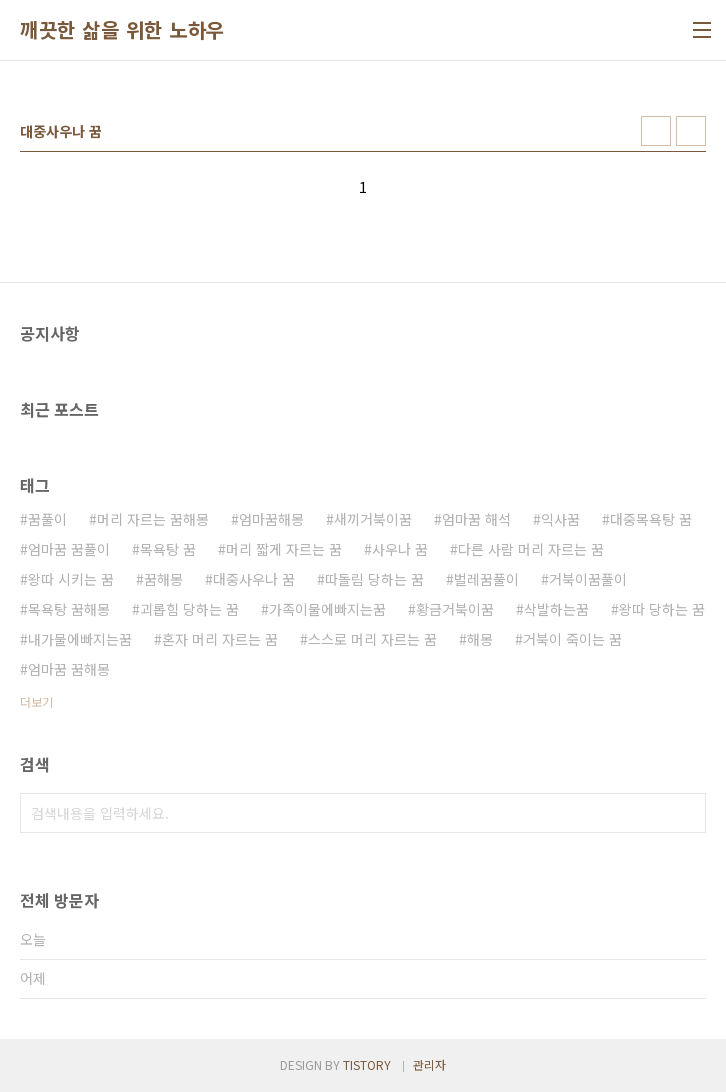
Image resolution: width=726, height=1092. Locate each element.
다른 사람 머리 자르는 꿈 (531, 549)
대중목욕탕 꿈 (651, 519)
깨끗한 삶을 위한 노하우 (122, 30)
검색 (686, 813)
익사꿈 (560, 519)
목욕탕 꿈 (168, 549)
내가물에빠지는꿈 (80, 639)
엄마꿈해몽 (271, 519)
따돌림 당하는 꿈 (374, 579)
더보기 (36, 701)
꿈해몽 (163, 579)
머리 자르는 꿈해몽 (153, 519)
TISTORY (367, 1064)
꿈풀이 (47, 519)
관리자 (429, 1064)
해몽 (480, 639)
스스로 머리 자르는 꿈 (372, 639)
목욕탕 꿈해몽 (69, 609)
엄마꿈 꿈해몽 (69, 669)
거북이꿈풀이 (588, 579)
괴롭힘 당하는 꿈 (189, 609)
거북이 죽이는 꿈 (572, 639)
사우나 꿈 (400, 549)
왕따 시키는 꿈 (71, 579)
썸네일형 (656, 131)
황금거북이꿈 (455, 609)
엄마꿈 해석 (476, 519)
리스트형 (691, 131)
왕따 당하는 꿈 (662, 609)
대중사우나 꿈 (254, 579)
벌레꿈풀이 (486, 579)
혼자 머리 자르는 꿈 (220, 639)
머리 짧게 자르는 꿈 (284, 549)
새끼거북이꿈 (373, 519)
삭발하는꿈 (556, 609)
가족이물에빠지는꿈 (327, 609)
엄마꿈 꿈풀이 (69, 549)
